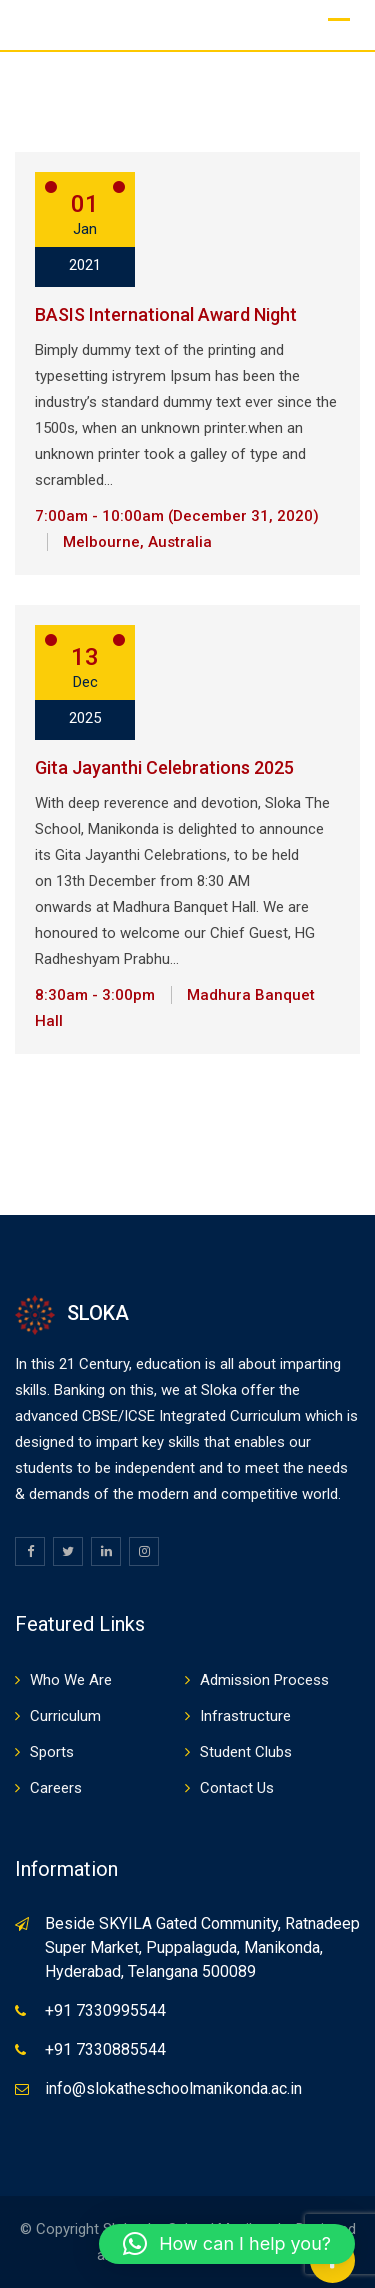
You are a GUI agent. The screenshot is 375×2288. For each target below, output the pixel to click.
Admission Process (264, 1680)
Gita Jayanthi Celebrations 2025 (164, 767)
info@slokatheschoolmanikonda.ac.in (173, 2088)
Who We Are (71, 1680)
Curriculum (65, 1716)
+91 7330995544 (105, 2010)
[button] (227, 2244)
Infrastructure (245, 1716)
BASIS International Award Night (166, 314)
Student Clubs (246, 1752)
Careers (56, 1788)
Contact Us (237, 1788)
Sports (52, 1752)
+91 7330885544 (105, 2049)
